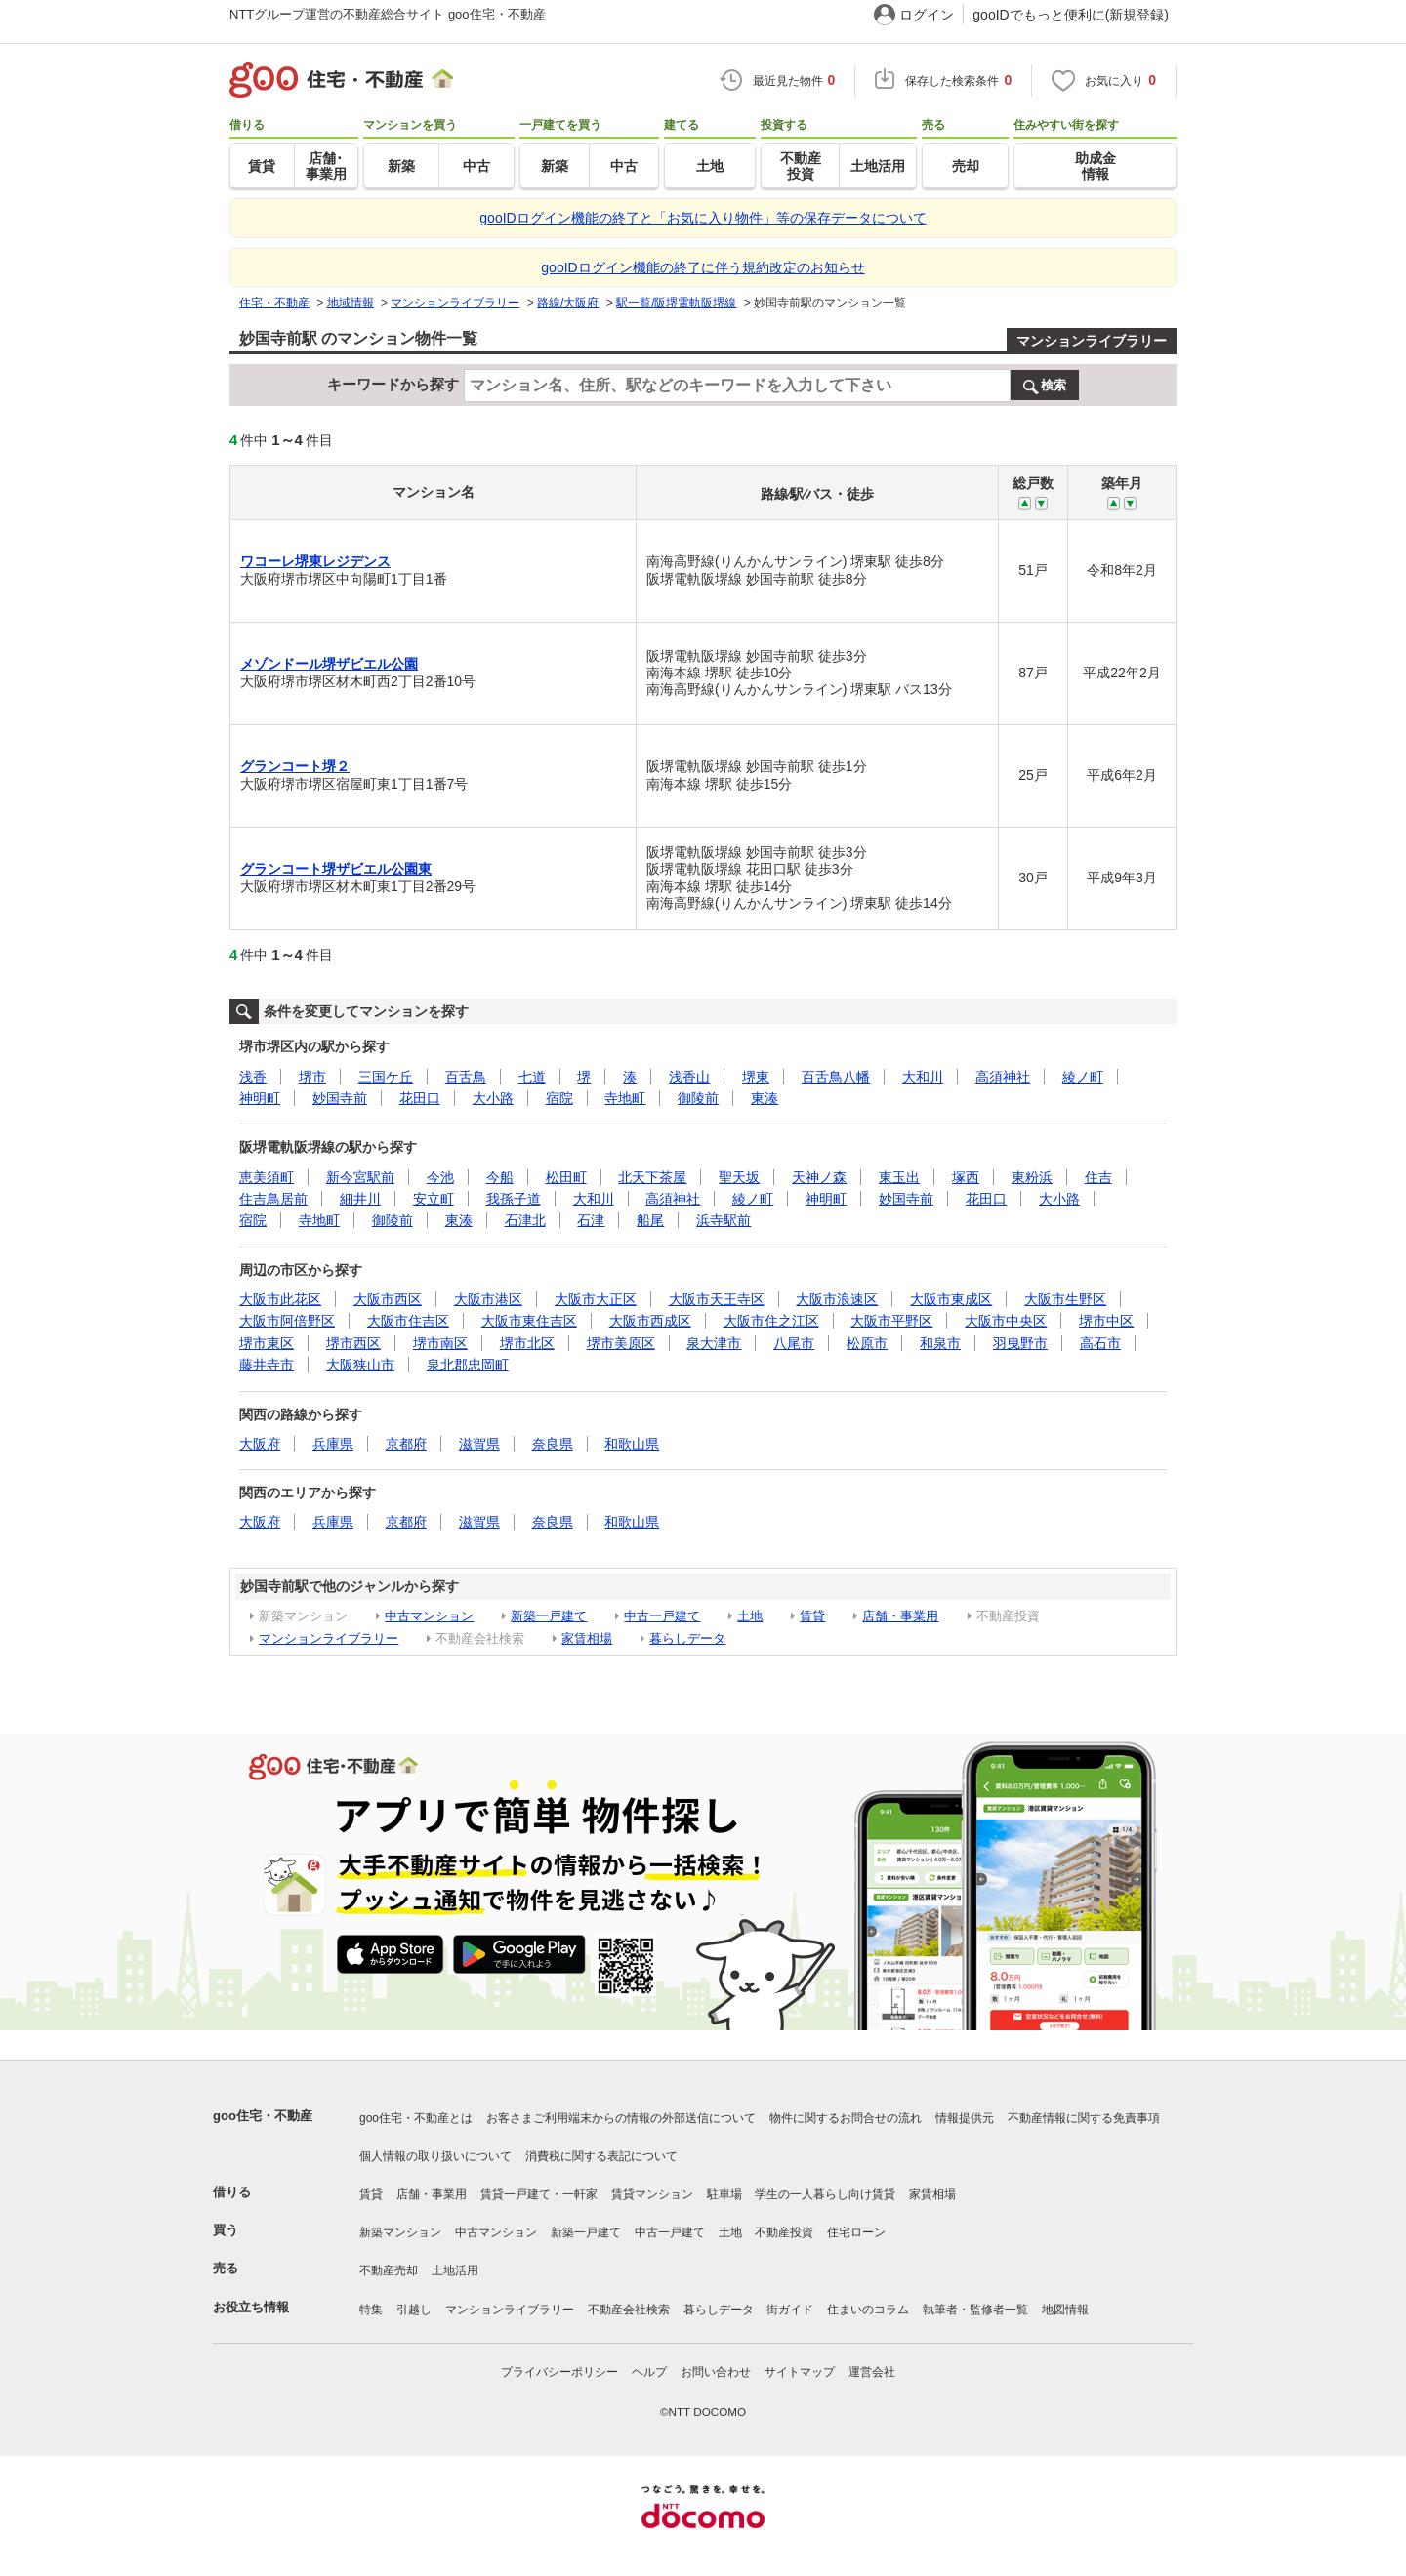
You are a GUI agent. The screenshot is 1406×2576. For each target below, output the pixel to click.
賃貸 (812, 1616)
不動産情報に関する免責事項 (1084, 2118)
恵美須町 (266, 1177)
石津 (590, 1220)
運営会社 (871, 2372)
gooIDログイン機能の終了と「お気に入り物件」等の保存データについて (702, 217)
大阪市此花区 (280, 1299)
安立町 (433, 1198)
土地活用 (455, 2270)
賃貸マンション (652, 2194)
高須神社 (1002, 1076)
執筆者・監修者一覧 (975, 2309)
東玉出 (899, 1177)
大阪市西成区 (650, 1321)
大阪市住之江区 (771, 1321)
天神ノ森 (819, 1177)
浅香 (253, 1076)
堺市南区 (440, 1343)
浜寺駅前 (723, 1220)
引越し (414, 2309)
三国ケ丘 (385, 1076)
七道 (532, 1076)
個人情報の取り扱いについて (435, 2156)
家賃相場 (586, 1638)
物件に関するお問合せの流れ (845, 2118)
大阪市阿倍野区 (287, 1321)
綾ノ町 (1082, 1076)
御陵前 (698, 1098)
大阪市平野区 (891, 1321)
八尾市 (793, 1343)
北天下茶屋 (652, 1177)
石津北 (525, 1220)
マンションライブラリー (1091, 340)
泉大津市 (713, 1343)
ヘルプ (649, 2372)
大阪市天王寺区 (717, 1299)
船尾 (650, 1220)
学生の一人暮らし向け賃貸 (825, 2194)
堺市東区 (266, 1343)
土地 (750, 1616)
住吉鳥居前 (273, 1198)
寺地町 (624, 1098)
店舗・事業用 (900, 1616)
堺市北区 (527, 1343)
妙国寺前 (339, 1098)
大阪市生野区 (1065, 1299)
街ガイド (789, 2309)
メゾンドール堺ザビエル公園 (329, 664)
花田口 (419, 1098)
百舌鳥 (465, 1076)
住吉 (1098, 1177)
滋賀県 (479, 1444)
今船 (500, 1177)
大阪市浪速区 (837, 1299)
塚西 (965, 1177)
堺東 (755, 1076)
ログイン (926, 14)
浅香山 (689, 1076)
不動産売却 (388, 2270)
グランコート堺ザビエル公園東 (336, 869)
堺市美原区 (621, 1343)
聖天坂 (739, 1177)
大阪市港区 (488, 1299)
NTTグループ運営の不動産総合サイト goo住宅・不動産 (387, 14)
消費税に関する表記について (601, 2156)
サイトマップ (800, 2372)
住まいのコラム (868, 2309)
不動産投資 (784, 2232)
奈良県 (552, 1444)
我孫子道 (513, 1198)
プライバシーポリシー (559, 2372)
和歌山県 (631, 1444)
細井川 (360, 1198)
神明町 (259, 1098)
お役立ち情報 (251, 2307)
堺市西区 (353, 1343)
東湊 (764, 1098)
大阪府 (259, 1444)
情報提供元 (964, 2118)
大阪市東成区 (951, 1299)
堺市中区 (1106, 1321)
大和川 (922, 1076)
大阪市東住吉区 (529, 1321)
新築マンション (400, 2232)
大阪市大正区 (596, 1299)
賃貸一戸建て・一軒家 (539, 2194)
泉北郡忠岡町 (468, 1364)
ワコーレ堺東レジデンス (315, 561)
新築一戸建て (549, 1616)
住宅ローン (856, 2232)
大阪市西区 (387, 1299)
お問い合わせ (716, 2372)
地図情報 (1065, 2309)
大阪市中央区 (1006, 1321)
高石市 (1100, 1343)
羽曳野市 (1020, 1343)
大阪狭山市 (360, 1364)
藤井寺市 (266, 1364)
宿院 (559, 1098)
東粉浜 (1032, 1177)
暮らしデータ (687, 1638)
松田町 (566, 1177)
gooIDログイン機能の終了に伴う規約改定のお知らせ (702, 267)
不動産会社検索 (629, 2309)
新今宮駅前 (360, 1177)
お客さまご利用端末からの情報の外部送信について (621, 2118)
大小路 (493, 1098)
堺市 (312, 1076)
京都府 (406, 1444)
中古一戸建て (662, 1616)
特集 (371, 2309)
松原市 (867, 1343)
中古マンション (429, 1616)
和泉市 (940, 1343)
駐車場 (724, 2194)
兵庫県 (332, 1444)
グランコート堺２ (295, 766)
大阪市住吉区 (408, 1321)
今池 (440, 1177)
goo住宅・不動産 (262, 2115)
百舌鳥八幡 (836, 1076)
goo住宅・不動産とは (416, 2118)
